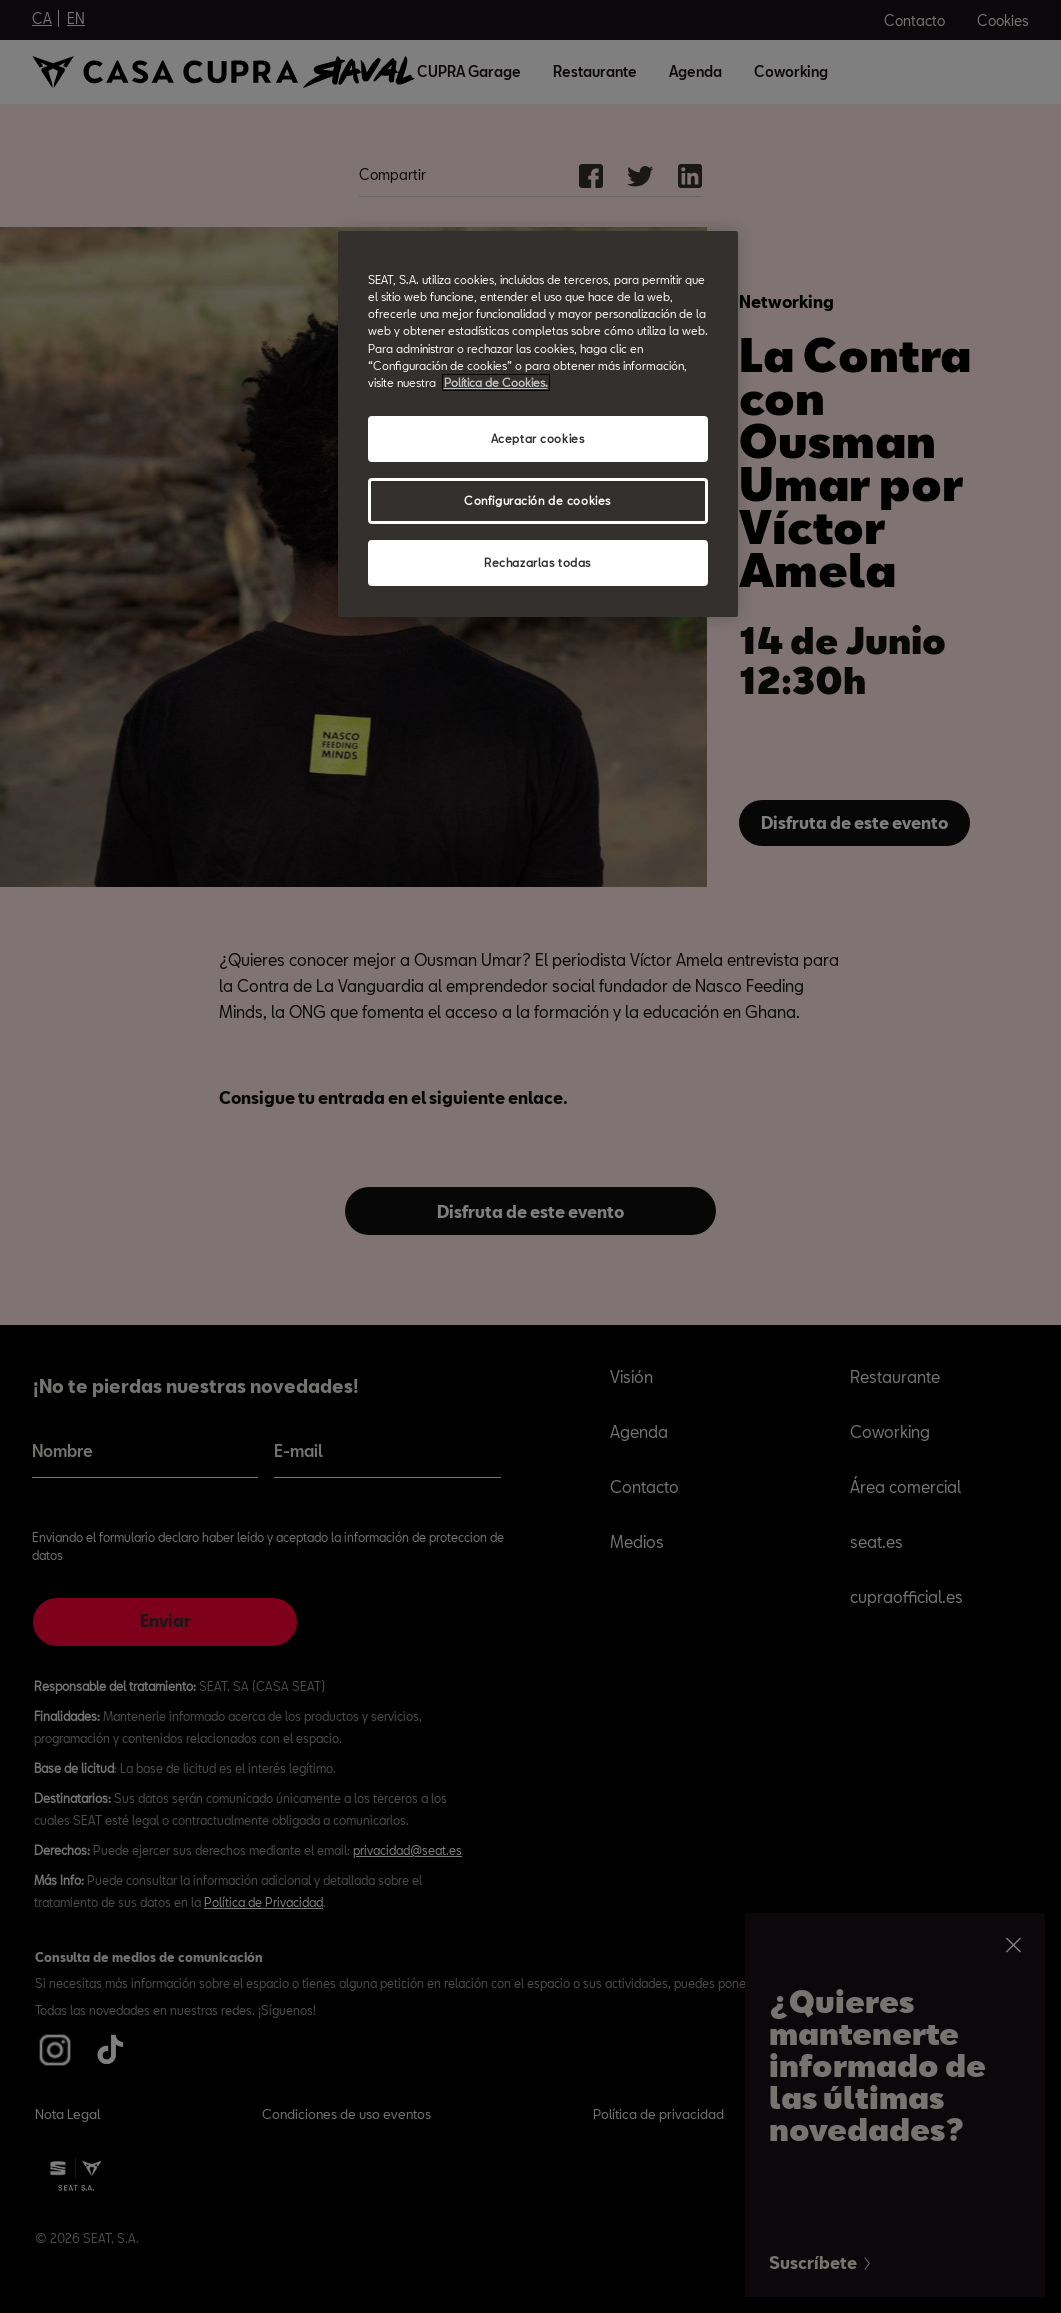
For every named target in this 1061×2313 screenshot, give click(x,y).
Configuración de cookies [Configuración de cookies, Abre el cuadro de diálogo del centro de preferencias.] (537, 500)
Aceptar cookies (538, 438)
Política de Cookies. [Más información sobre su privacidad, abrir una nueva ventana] (496, 382)
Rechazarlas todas (537, 562)
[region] (538, 423)
